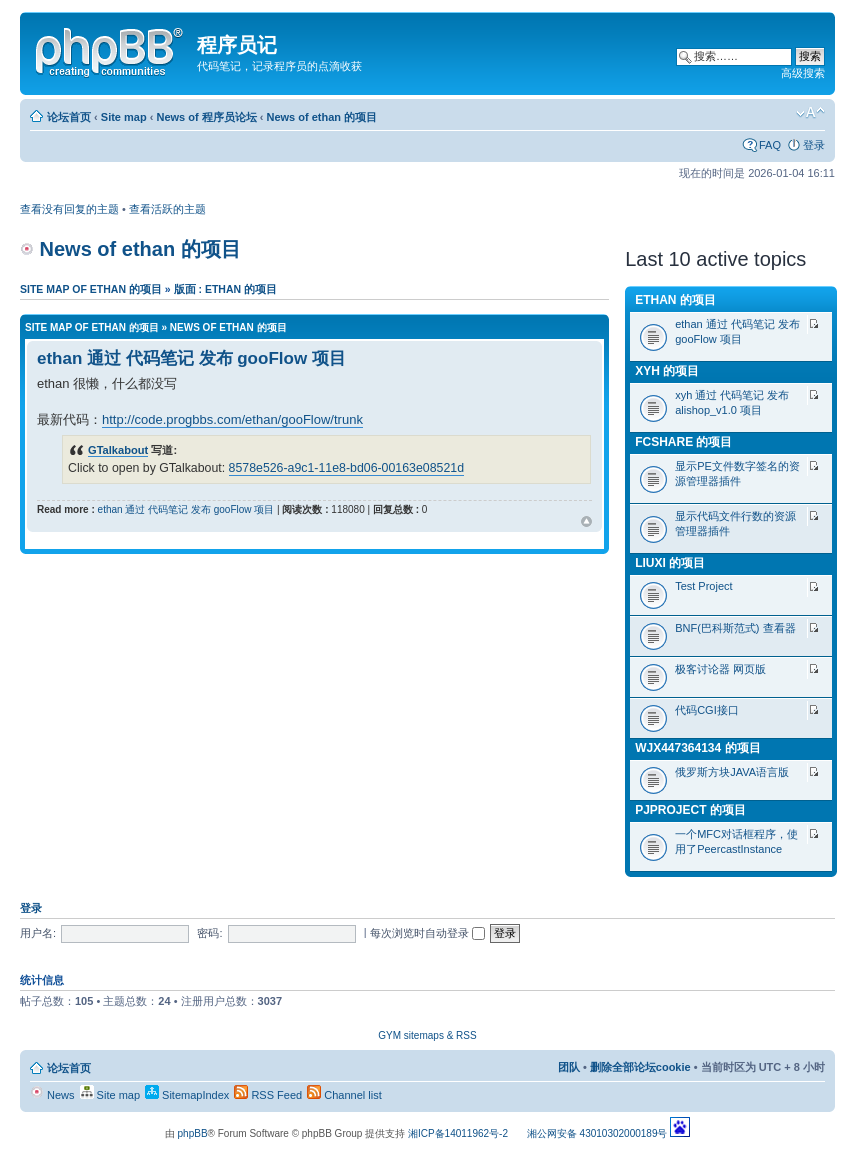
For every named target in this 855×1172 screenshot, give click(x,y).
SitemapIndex (187, 1095)
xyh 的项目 (667, 371)
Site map (124, 117)
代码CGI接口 (707, 710)
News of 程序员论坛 (206, 117)
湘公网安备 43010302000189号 (597, 1133)
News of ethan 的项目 (321, 117)
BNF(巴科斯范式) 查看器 (735, 628)
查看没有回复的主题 (69, 209)
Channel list (344, 1095)
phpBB (193, 1133)
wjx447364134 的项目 (697, 748)
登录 (814, 145)
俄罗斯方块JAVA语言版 (732, 772)
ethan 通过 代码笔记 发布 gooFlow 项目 (191, 358)
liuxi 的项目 (670, 563)
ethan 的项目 (675, 300)
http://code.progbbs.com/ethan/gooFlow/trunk (232, 419)
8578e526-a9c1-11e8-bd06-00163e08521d (346, 468)
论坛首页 (69, 117)
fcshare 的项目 (683, 442)
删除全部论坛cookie (640, 1067)
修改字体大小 (810, 113)
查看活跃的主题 (167, 209)
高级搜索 (803, 73)
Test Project (703, 586)
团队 (569, 1067)
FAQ (770, 145)
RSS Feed (268, 1095)
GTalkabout (118, 450)
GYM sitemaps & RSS (427, 1035)
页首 (586, 522)
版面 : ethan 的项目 (225, 289)
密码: (209, 933)
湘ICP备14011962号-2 (458, 1133)
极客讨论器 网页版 (720, 669)
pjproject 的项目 (690, 810)
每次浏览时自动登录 (427, 933)
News (52, 1095)
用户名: (38, 933)
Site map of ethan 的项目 (91, 289)
